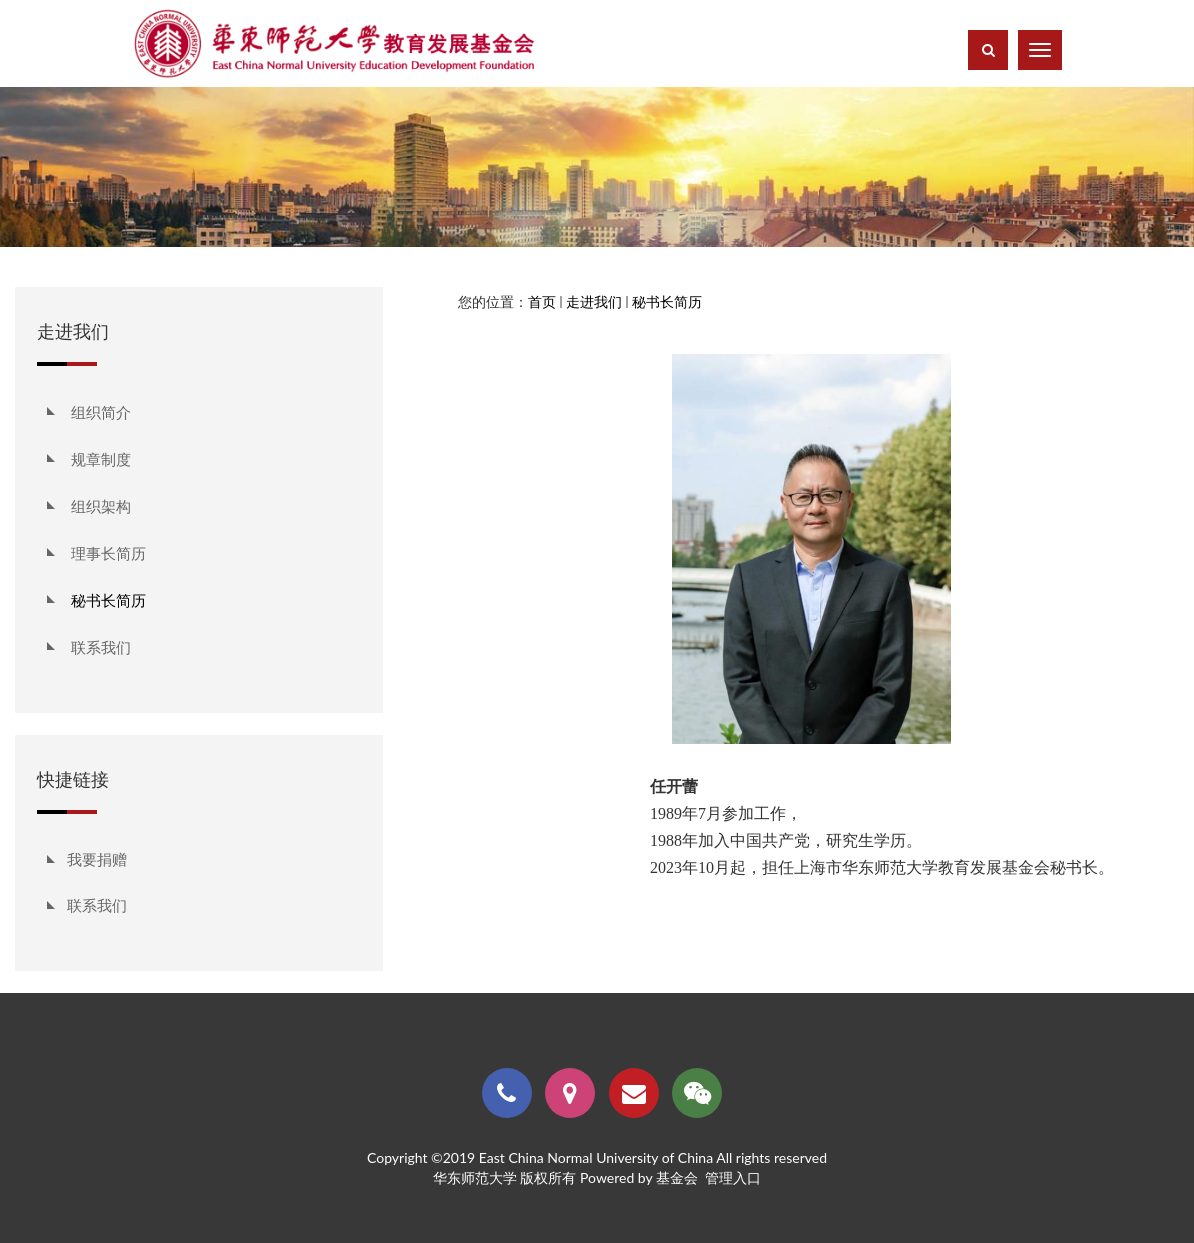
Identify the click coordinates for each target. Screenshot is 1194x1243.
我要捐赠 (97, 859)
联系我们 (97, 905)
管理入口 (733, 1177)
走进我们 (594, 301)
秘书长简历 (667, 301)
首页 (542, 301)
